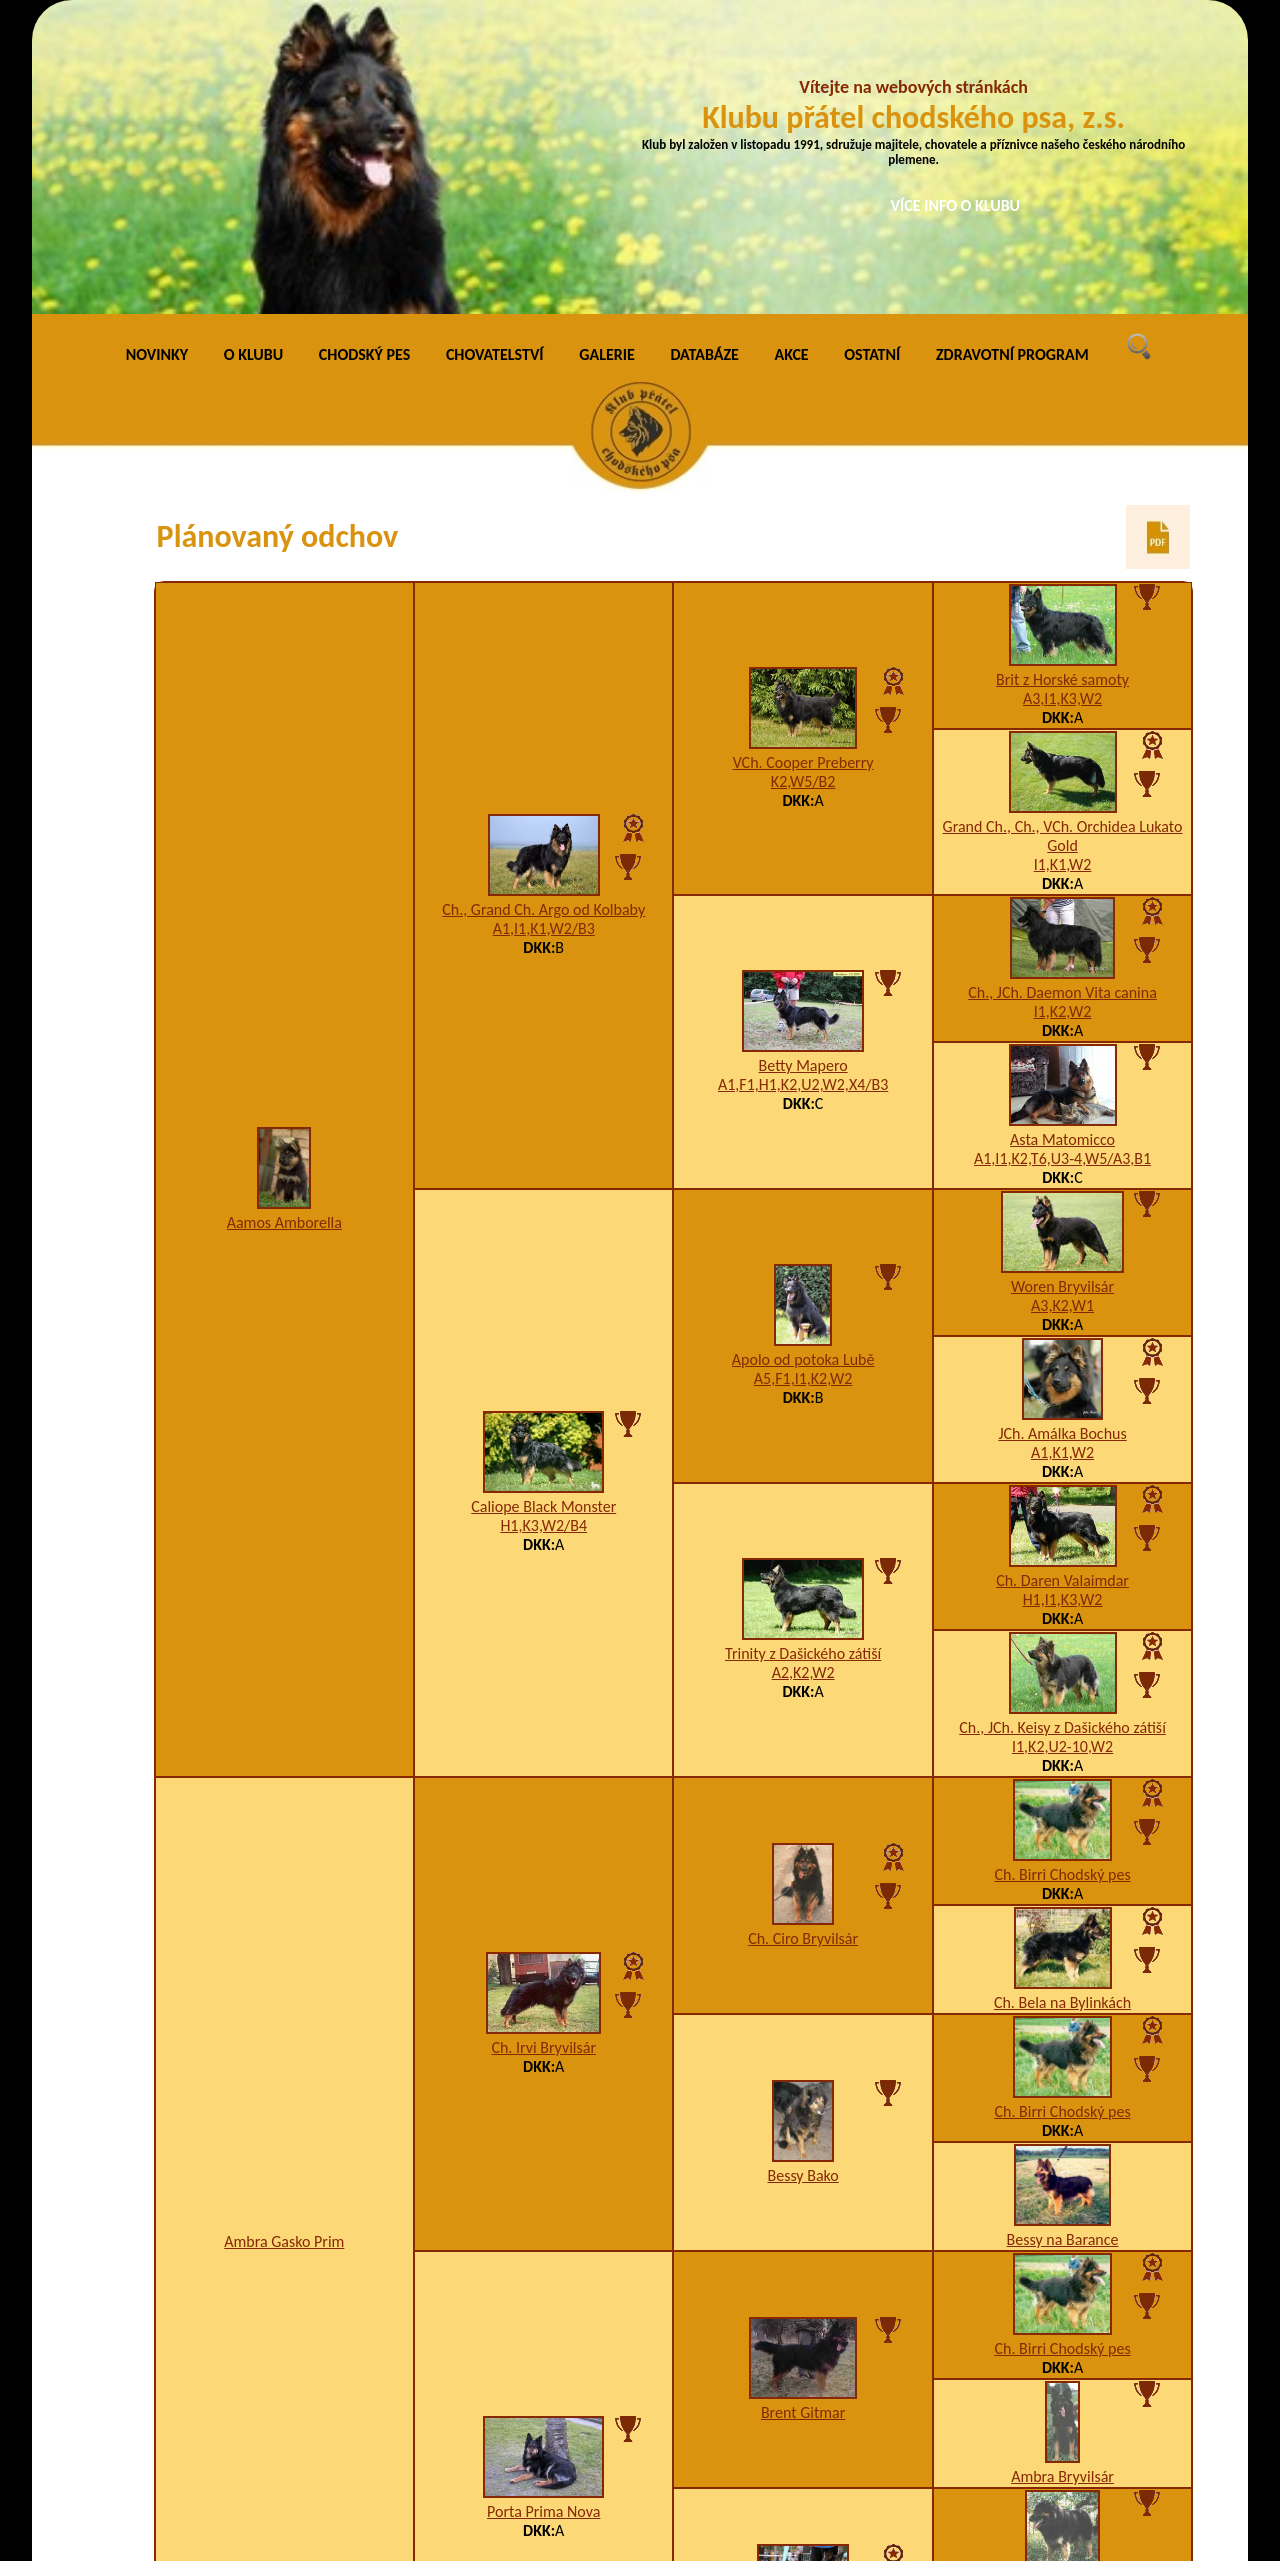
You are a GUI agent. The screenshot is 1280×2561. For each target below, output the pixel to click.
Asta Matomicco (1062, 844)
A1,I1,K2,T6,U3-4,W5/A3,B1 (1062, 863)
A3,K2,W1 (1062, 1010)
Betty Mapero (803, 770)
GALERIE (607, 59)
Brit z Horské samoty (1062, 384)
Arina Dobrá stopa (1062, 2399)
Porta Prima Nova (543, 2216)
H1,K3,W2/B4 (543, 1230)
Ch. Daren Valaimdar (1062, 1285)
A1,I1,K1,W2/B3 (544, 633)
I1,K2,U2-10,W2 (1062, 1451)
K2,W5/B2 (803, 486)
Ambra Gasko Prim (284, 1946)
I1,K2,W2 (1063, 716)
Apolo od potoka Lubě (803, 1064)
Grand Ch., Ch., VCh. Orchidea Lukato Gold (1063, 541)
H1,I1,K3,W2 (1063, 1304)
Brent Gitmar (803, 2117)
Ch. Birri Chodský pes (1062, 1579)
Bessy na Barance (1063, 1944)
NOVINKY (157, 59)
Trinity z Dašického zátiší (803, 1358)
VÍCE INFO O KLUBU (956, 205)
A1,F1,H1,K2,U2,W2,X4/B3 (803, 789)
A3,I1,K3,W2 (1062, 403)
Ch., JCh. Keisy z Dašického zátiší (1062, 1432)
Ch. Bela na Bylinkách (1062, 1707)
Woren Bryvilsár (1062, 991)
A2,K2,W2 (803, 1377)
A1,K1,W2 (1062, 1157)
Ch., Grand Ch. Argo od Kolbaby (543, 614)
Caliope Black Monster (543, 1211)
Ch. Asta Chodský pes (803, 2344)
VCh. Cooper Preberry (803, 467)
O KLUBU (253, 59)
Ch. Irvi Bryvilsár (543, 1752)
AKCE (792, 59)
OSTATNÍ (872, 59)
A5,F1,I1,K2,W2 (803, 1083)
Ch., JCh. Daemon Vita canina (1062, 697)
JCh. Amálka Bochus (1062, 1138)
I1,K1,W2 (1063, 569)
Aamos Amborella (284, 927)
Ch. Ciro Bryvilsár (803, 1643)
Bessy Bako (802, 1880)
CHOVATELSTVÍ (495, 59)
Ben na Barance (1062, 2290)
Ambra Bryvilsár (1062, 2181)
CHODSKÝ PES (364, 59)
